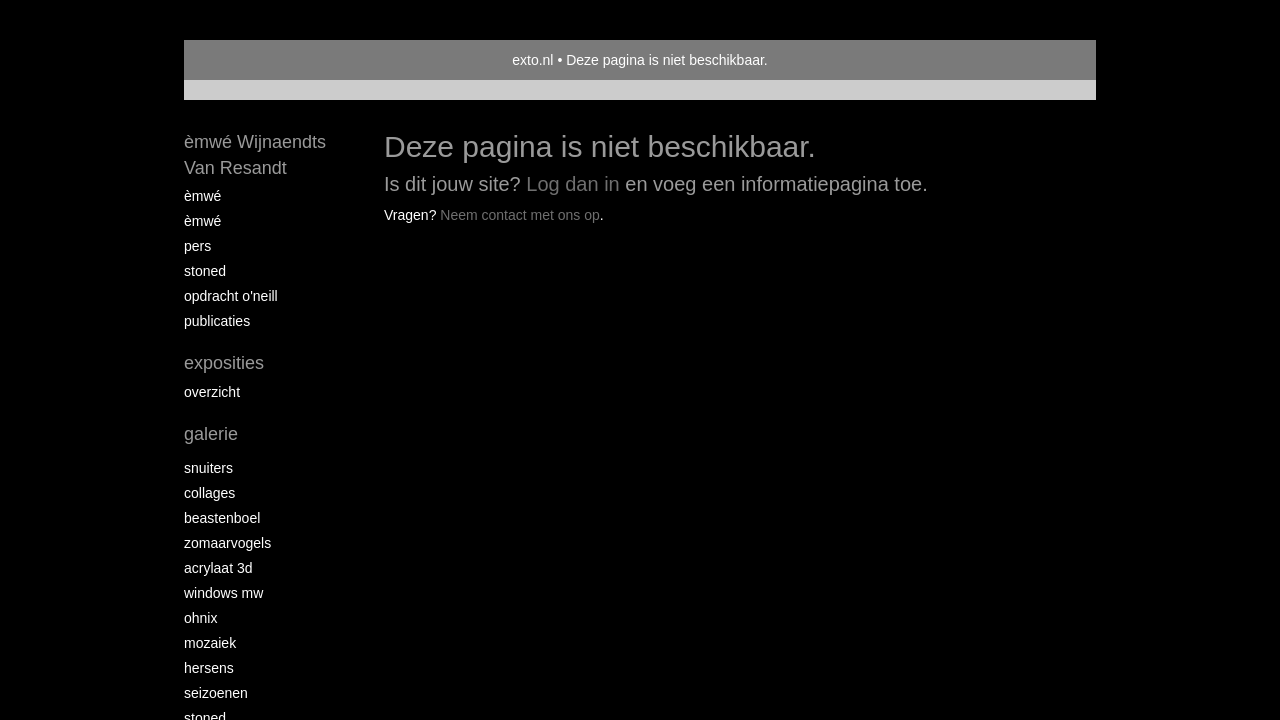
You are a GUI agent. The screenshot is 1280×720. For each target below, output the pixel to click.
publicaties (217, 321)
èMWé (202, 196)
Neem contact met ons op (520, 215)
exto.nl (532, 60)
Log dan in (572, 184)
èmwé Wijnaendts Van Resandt (255, 155)
